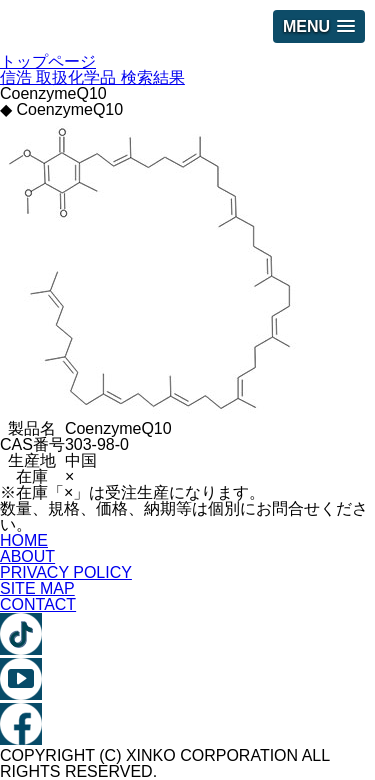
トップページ (48, 61)
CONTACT (38, 604)
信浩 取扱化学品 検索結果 (92, 77)
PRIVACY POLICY (66, 572)
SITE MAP (37, 588)
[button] (319, 26)
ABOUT (27, 556)
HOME (24, 540)
